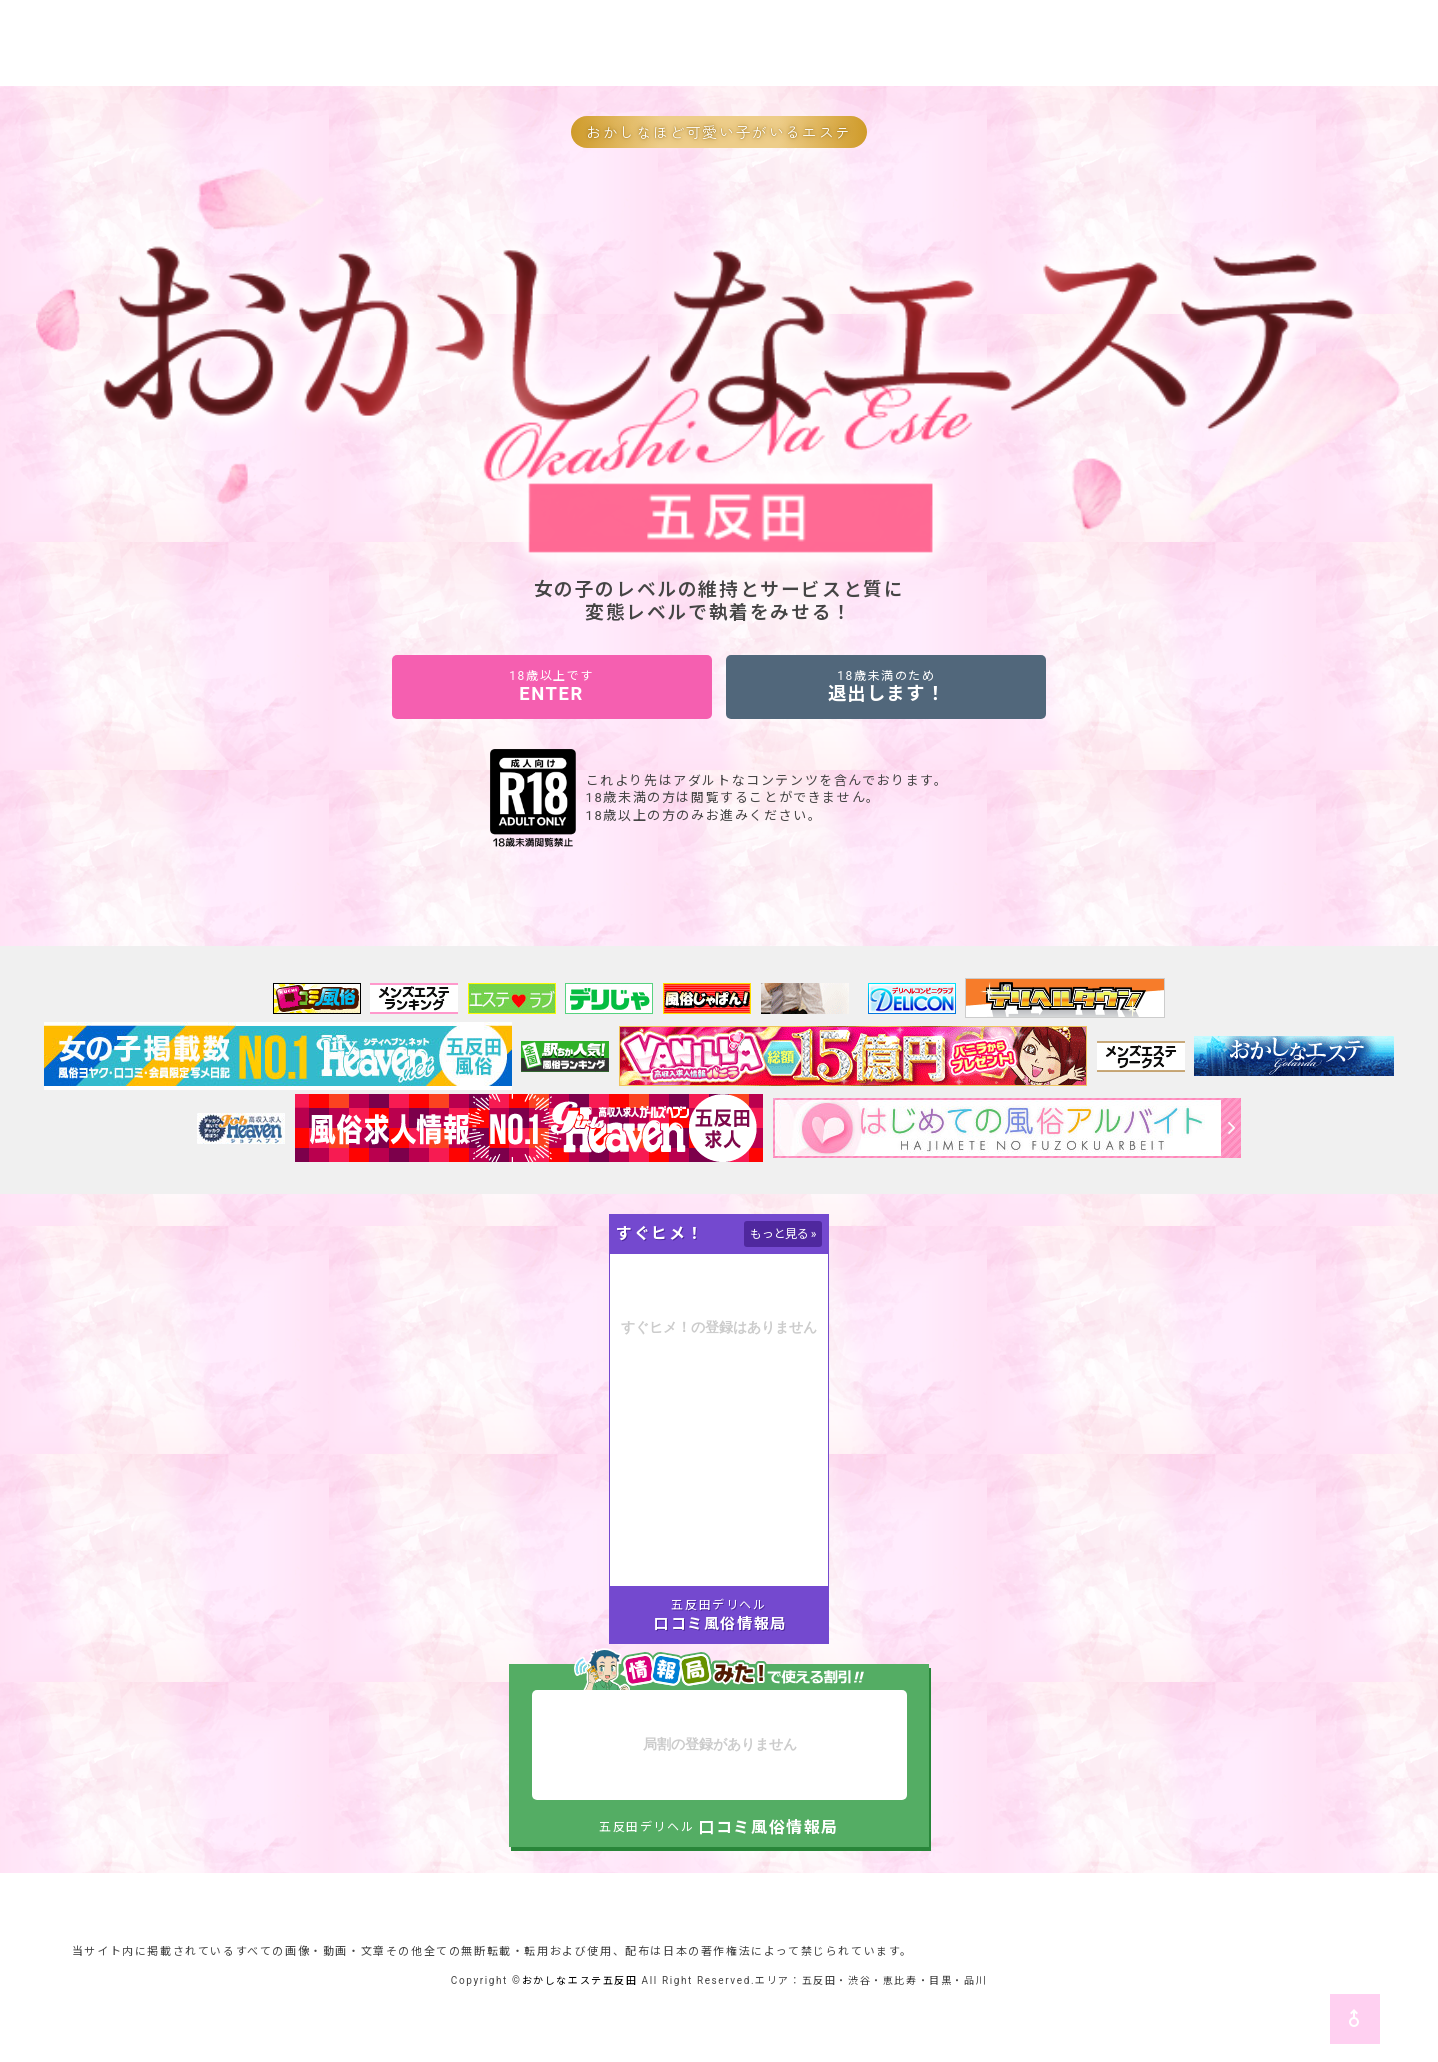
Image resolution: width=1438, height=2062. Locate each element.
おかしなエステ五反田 (580, 1980)
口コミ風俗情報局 (720, 1624)
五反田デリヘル (718, 1605)
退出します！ (886, 686)
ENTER (552, 686)
